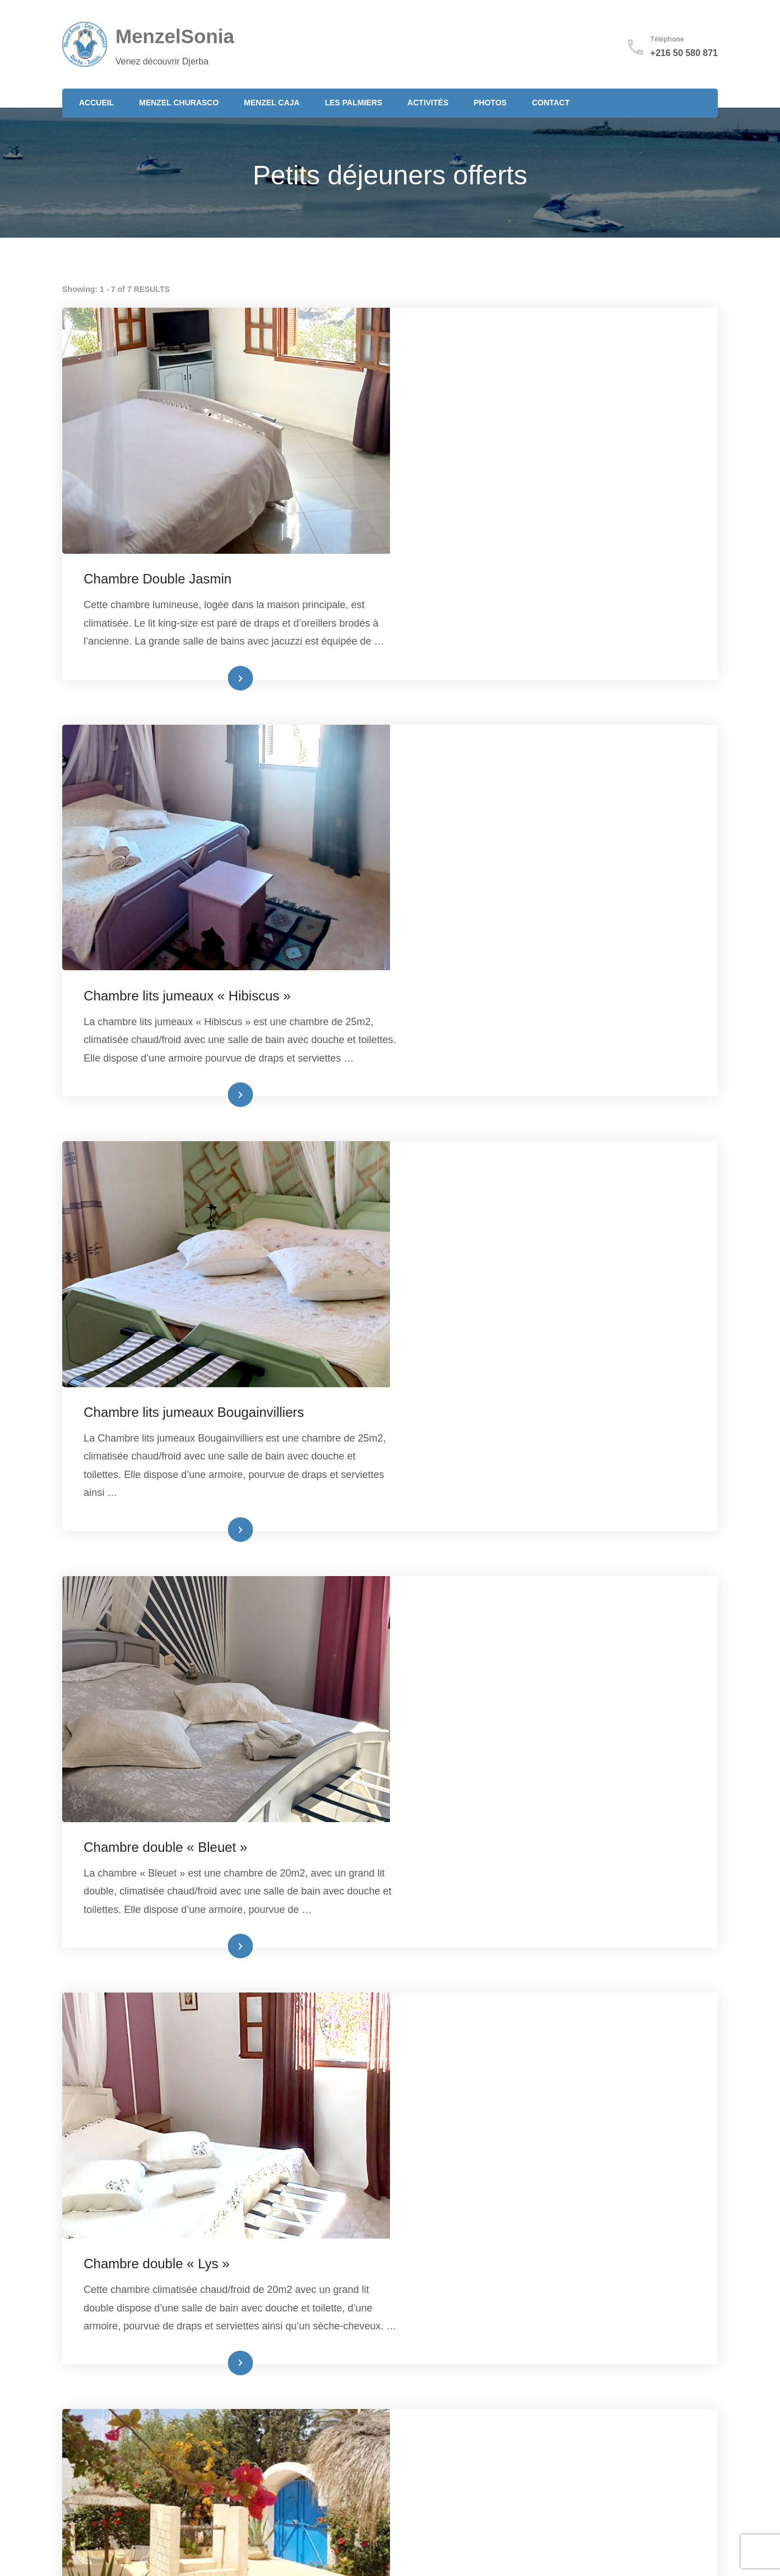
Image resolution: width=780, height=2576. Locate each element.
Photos (490, 102)
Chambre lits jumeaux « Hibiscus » (515, 624)
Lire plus (538, 552)
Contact (550, 102)
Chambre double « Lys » (485, 1496)
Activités (427, 102)
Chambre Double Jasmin (486, 333)
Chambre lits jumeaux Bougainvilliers (522, 915)
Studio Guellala (458, 1787)
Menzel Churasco (179, 102)
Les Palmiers (353, 102)
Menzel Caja (271, 102)
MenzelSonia (174, 36)
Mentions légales (550, 2427)
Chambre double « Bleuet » (494, 1205)
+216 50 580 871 (684, 53)
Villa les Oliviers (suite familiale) (506, 2078)
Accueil (96, 102)
